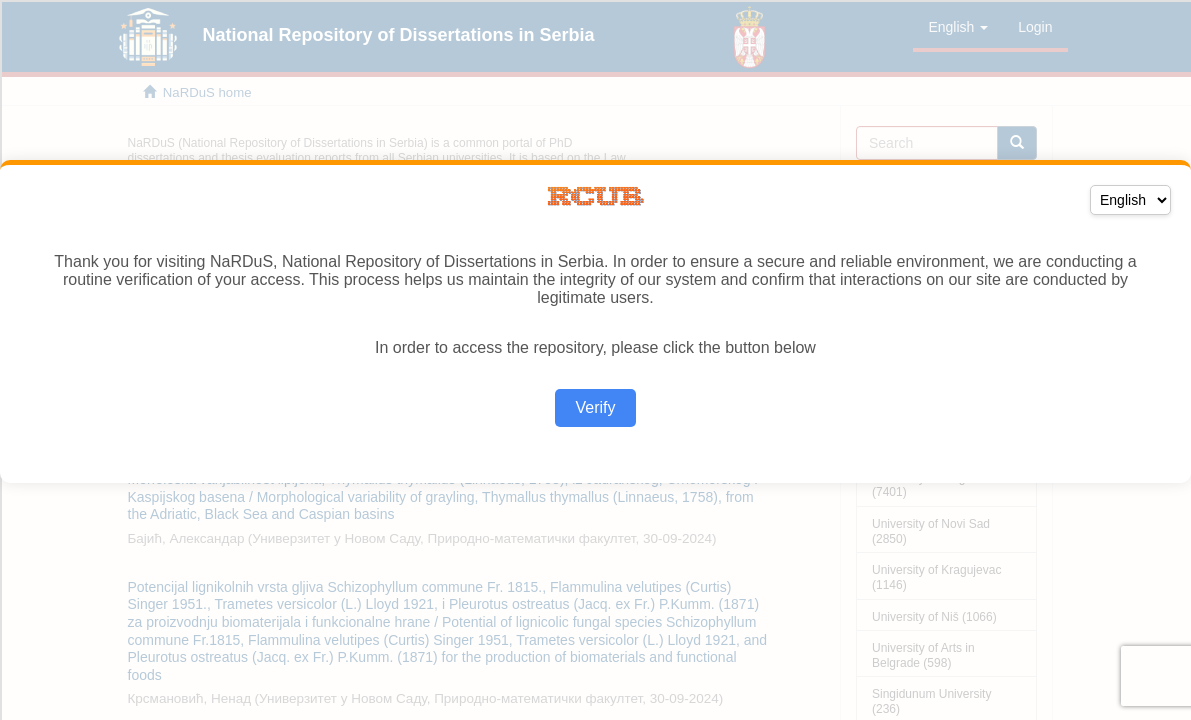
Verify (595, 407)
